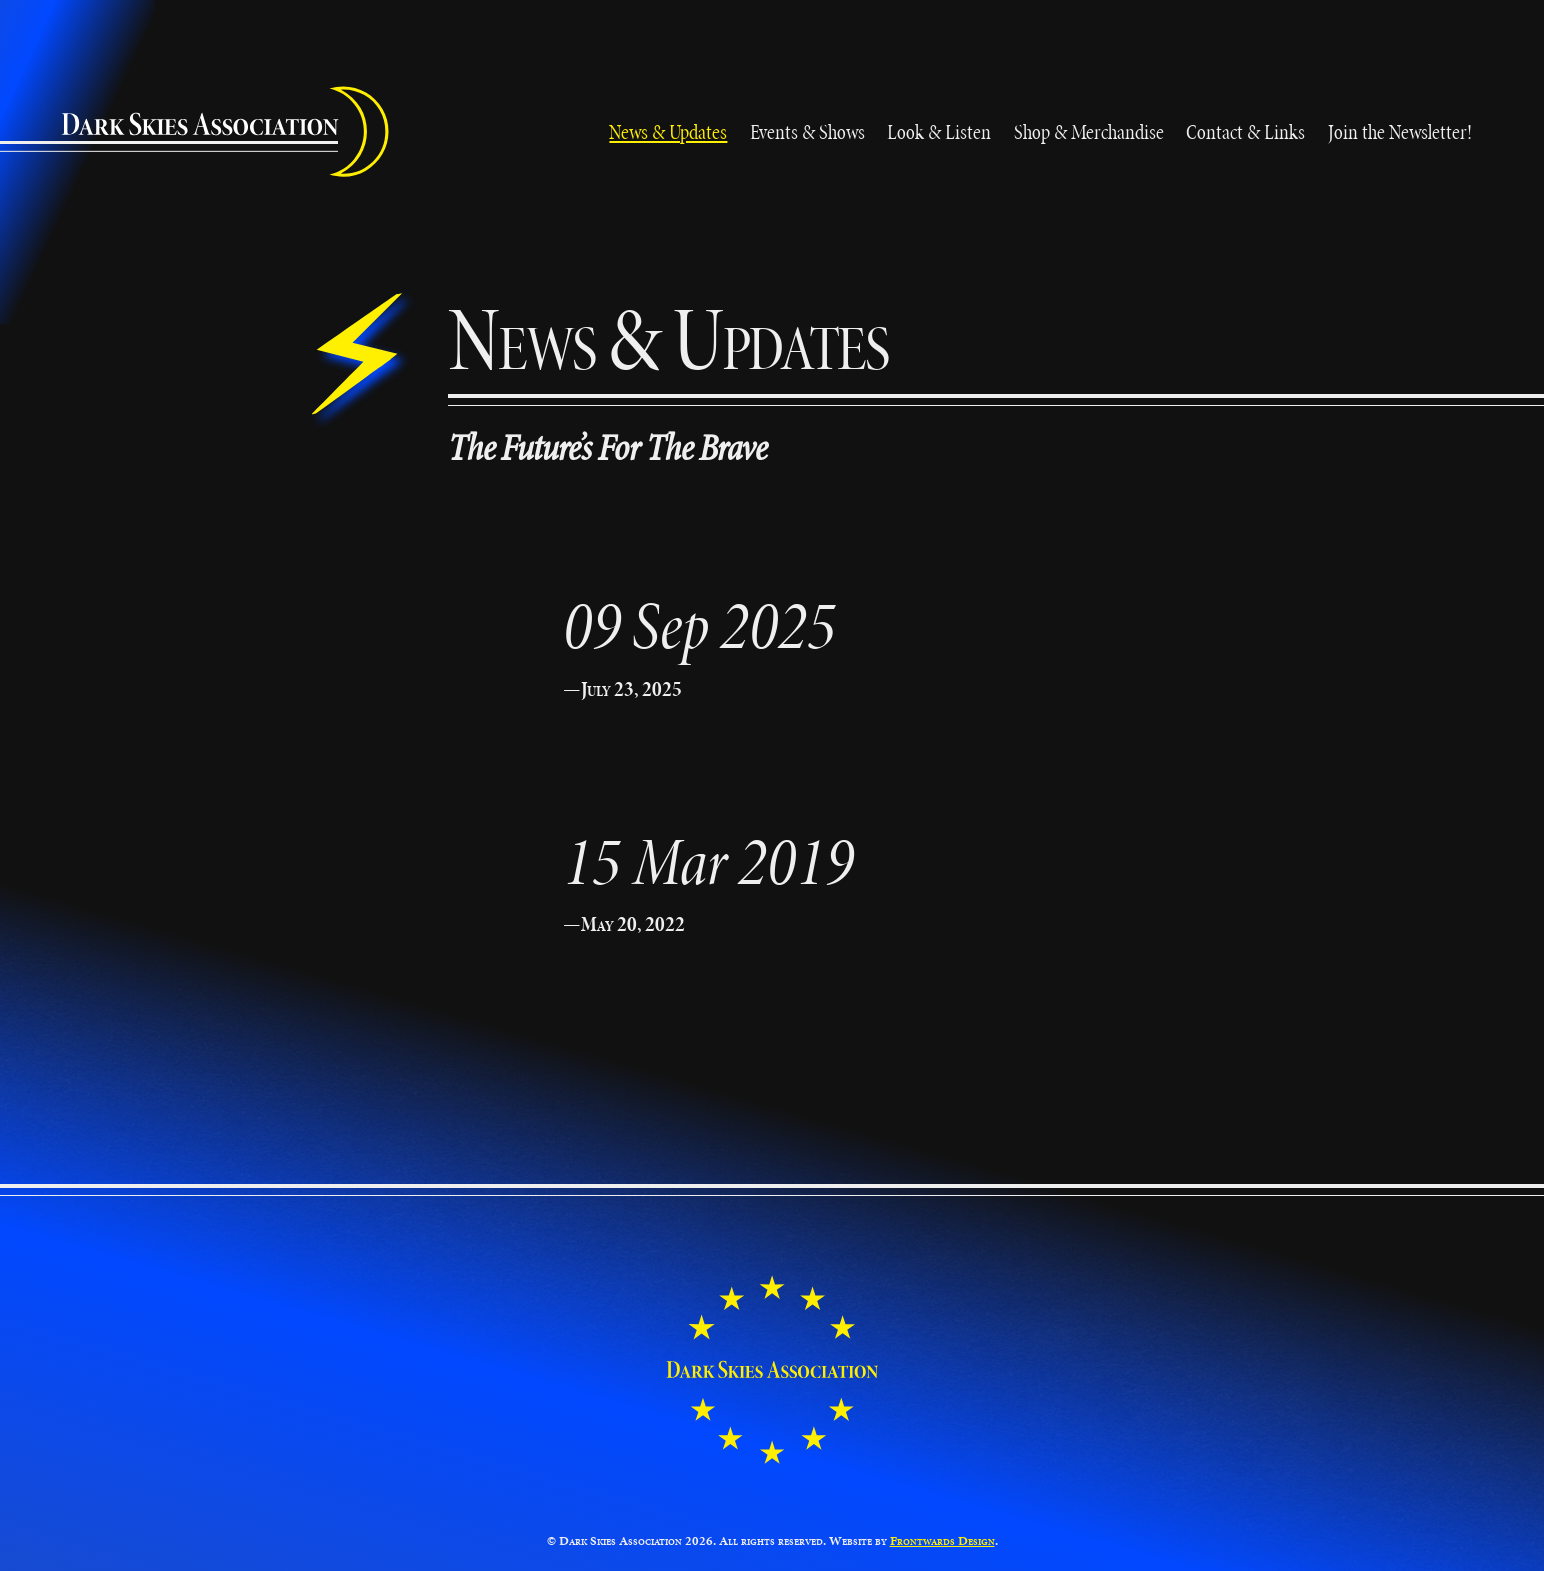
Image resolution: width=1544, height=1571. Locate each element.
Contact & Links (1245, 131)
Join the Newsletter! (1400, 131)
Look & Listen (939, 131)
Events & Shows (807, 131)
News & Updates (668, 131)
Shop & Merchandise (1089, 131)
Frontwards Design (942, 1541)
